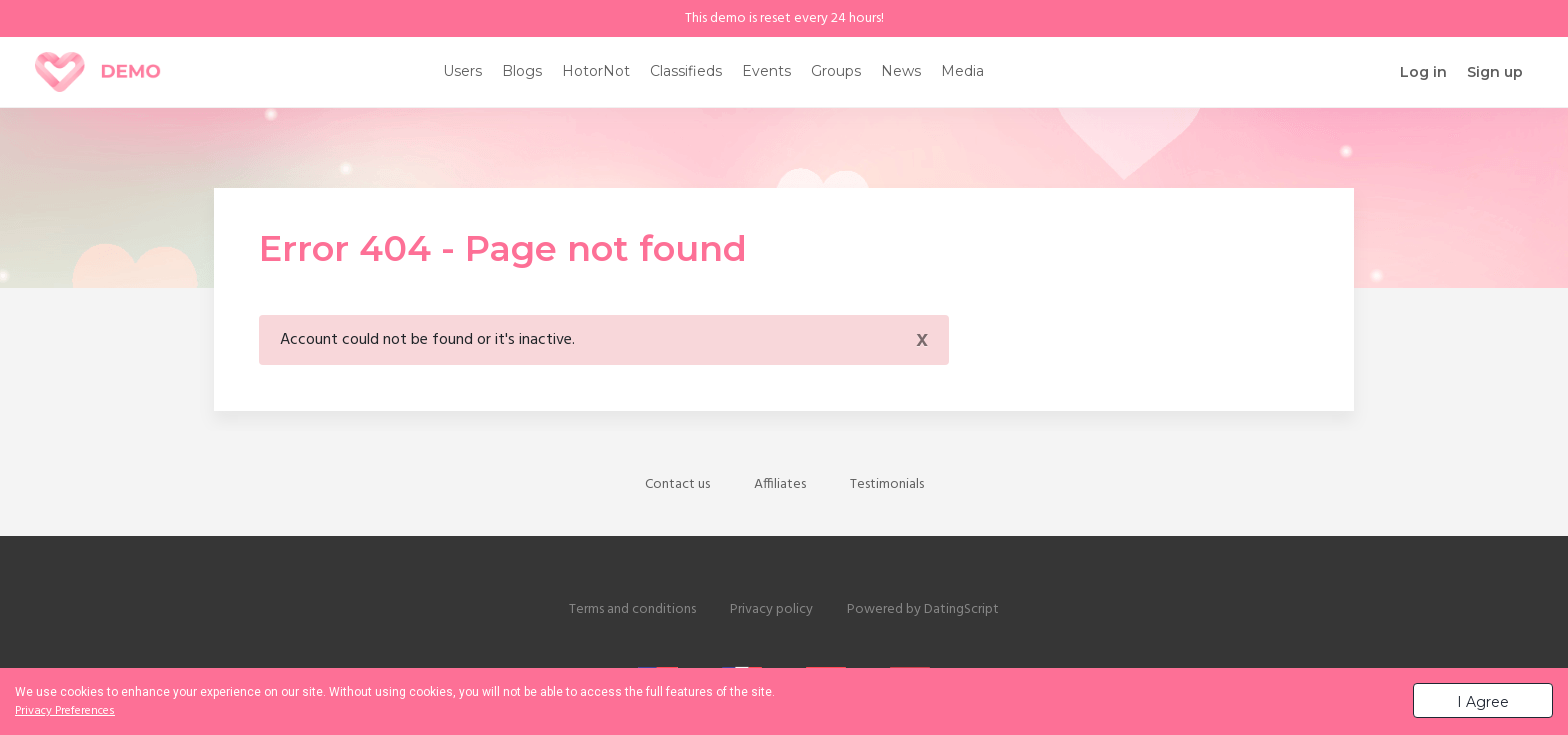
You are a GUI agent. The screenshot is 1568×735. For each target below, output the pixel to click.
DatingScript (961, 609)
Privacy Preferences (65, 711)
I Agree (1483, 702)
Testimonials (887, 484)
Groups (836, 71)
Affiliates (780, 484)
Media (962, 71)
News (901, 71)
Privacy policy (771, 609)
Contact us (677, 484)
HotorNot (596, 71)
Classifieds (686, 71)
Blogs (522, 71)
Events (766, 71)
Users (462, 71)
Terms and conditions (632, 609)
